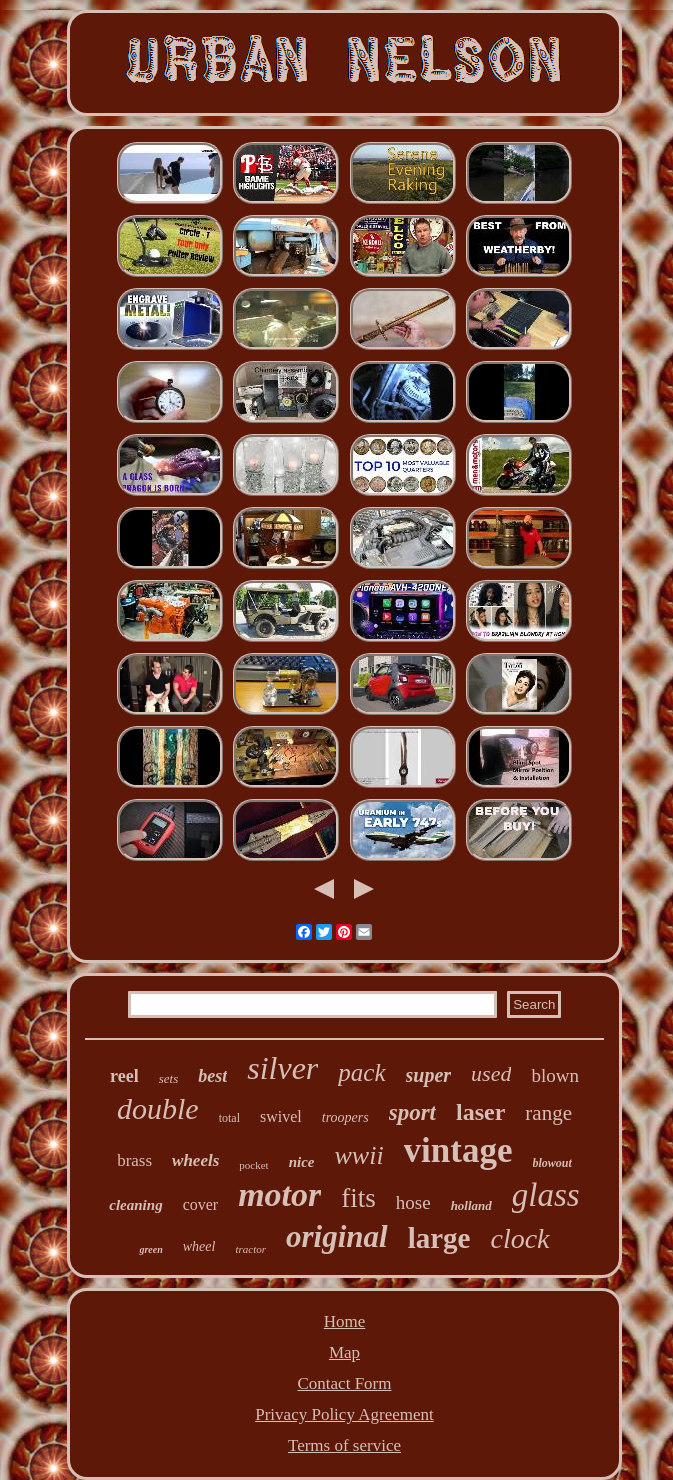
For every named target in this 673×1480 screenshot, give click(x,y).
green (150, 1249)
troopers (345, 1117)
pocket (253, 1165)
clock (519, 1238)
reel (124, 1076)
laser (480, 1112)
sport (412, 1112)
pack (361, 1072)
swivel (281, 1116)
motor (279, 1194)
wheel (199, 1246)
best (212, 1076)
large (439, 1238)
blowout (552, 1163)
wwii (358, 1155)
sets (169, 1078)
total (229, 1118)
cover (201, 1204)
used (491, 1073)
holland (471, 1205)
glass (546, 1195)
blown (555, 1075)
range (548, 1113)
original (337, 1236)
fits (358, 1198)
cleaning (135, 1205)
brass (134, 1160)
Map (344, 1352)
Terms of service (344, 1445)
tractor (250, 1249)
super (429, 1075)
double (158, 1108)
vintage (458, 1150)
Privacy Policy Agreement (344, 1414)
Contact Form (345, 1383)
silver (282, 1068)
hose (413, 1202)
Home (345, 1321)
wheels (195, 1160)
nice (302, 1162)
